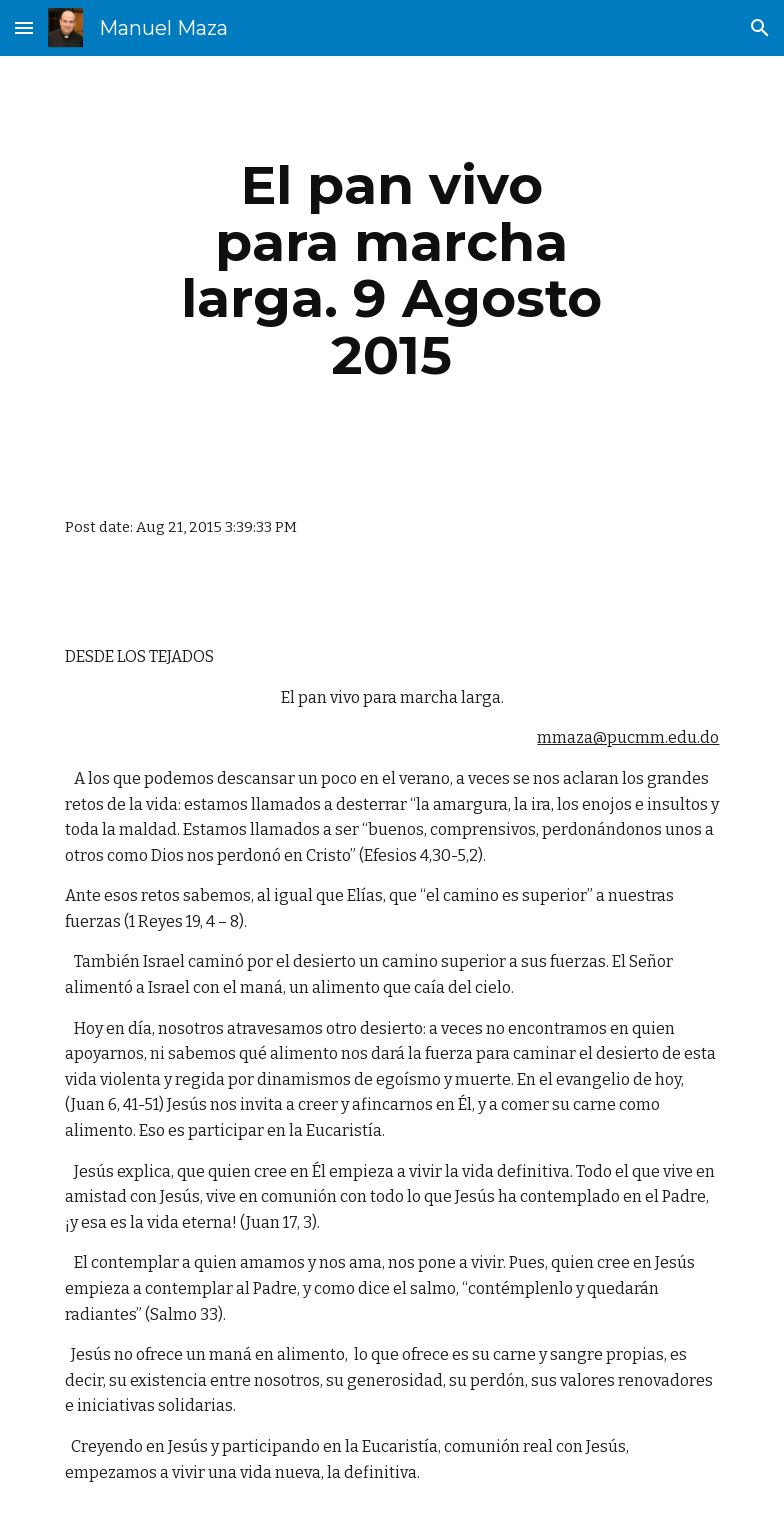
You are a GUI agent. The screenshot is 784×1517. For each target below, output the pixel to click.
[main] (391, 270)
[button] (24, 27)
